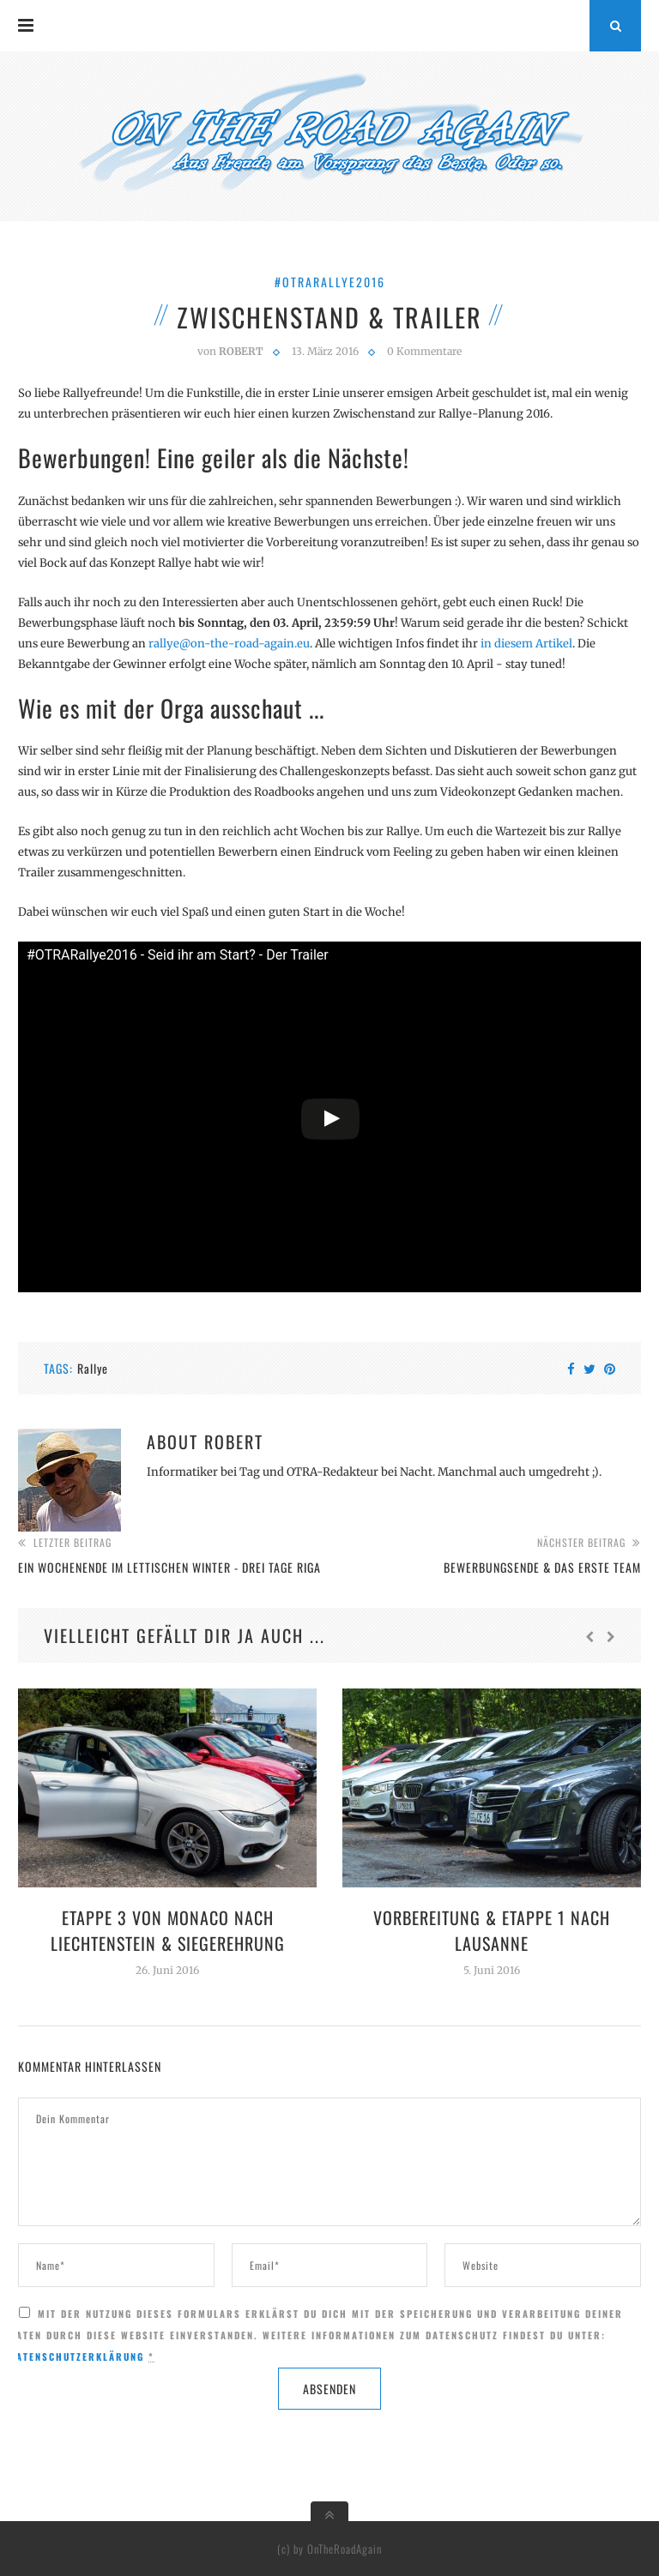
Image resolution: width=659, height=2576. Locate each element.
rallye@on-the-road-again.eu (229, 643)
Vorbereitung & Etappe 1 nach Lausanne (491, 1930)
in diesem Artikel (526, 643)
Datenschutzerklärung (76, 2356)
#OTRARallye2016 (330, 282)
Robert (233, 1441)
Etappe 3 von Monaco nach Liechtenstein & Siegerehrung (168, 1930)
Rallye (92, 1368)
